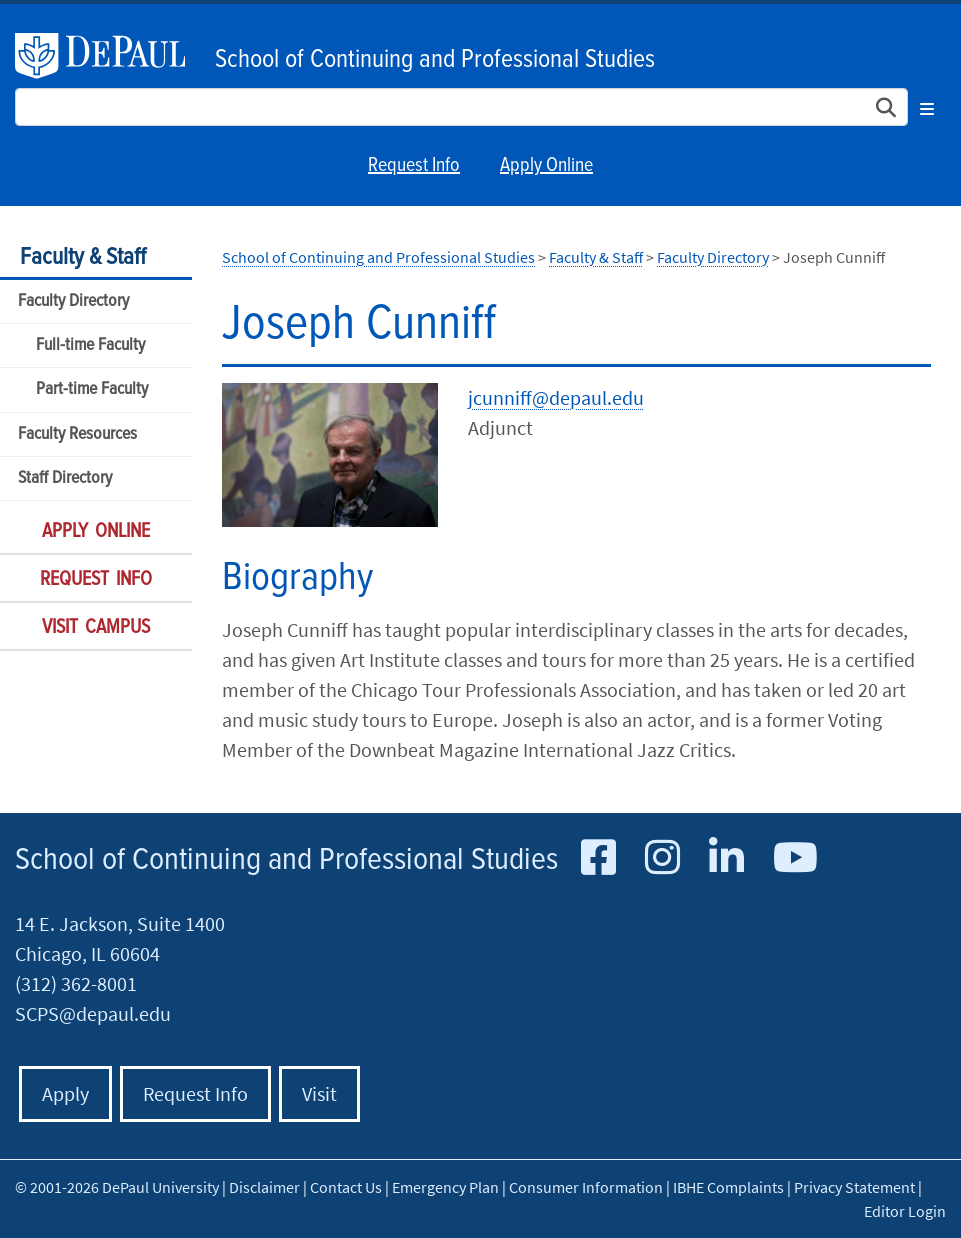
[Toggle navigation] (927, 106)
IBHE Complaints (728, 1187)
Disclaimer (264, 1187)
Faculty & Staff (83, 257)
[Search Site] (461, 107)
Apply (65, 1093)
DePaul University (110, 56)
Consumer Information (586, 1187)
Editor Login (905, 1211)
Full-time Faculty (90, 345)
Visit (319, 1093)
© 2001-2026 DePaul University (117, 1187)
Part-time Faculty (92, 389)
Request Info (414, 166)
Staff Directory (65, 478)
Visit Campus (96, 628)
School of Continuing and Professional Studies (435, 60)
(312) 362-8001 (76, 983)
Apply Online (546, 166)
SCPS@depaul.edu (93, 1013)
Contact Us (346, 1187)
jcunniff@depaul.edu (556, 397)
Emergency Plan (445, 1187)
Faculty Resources (77, 434)
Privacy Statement (854, 1187)
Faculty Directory (73, 301)
